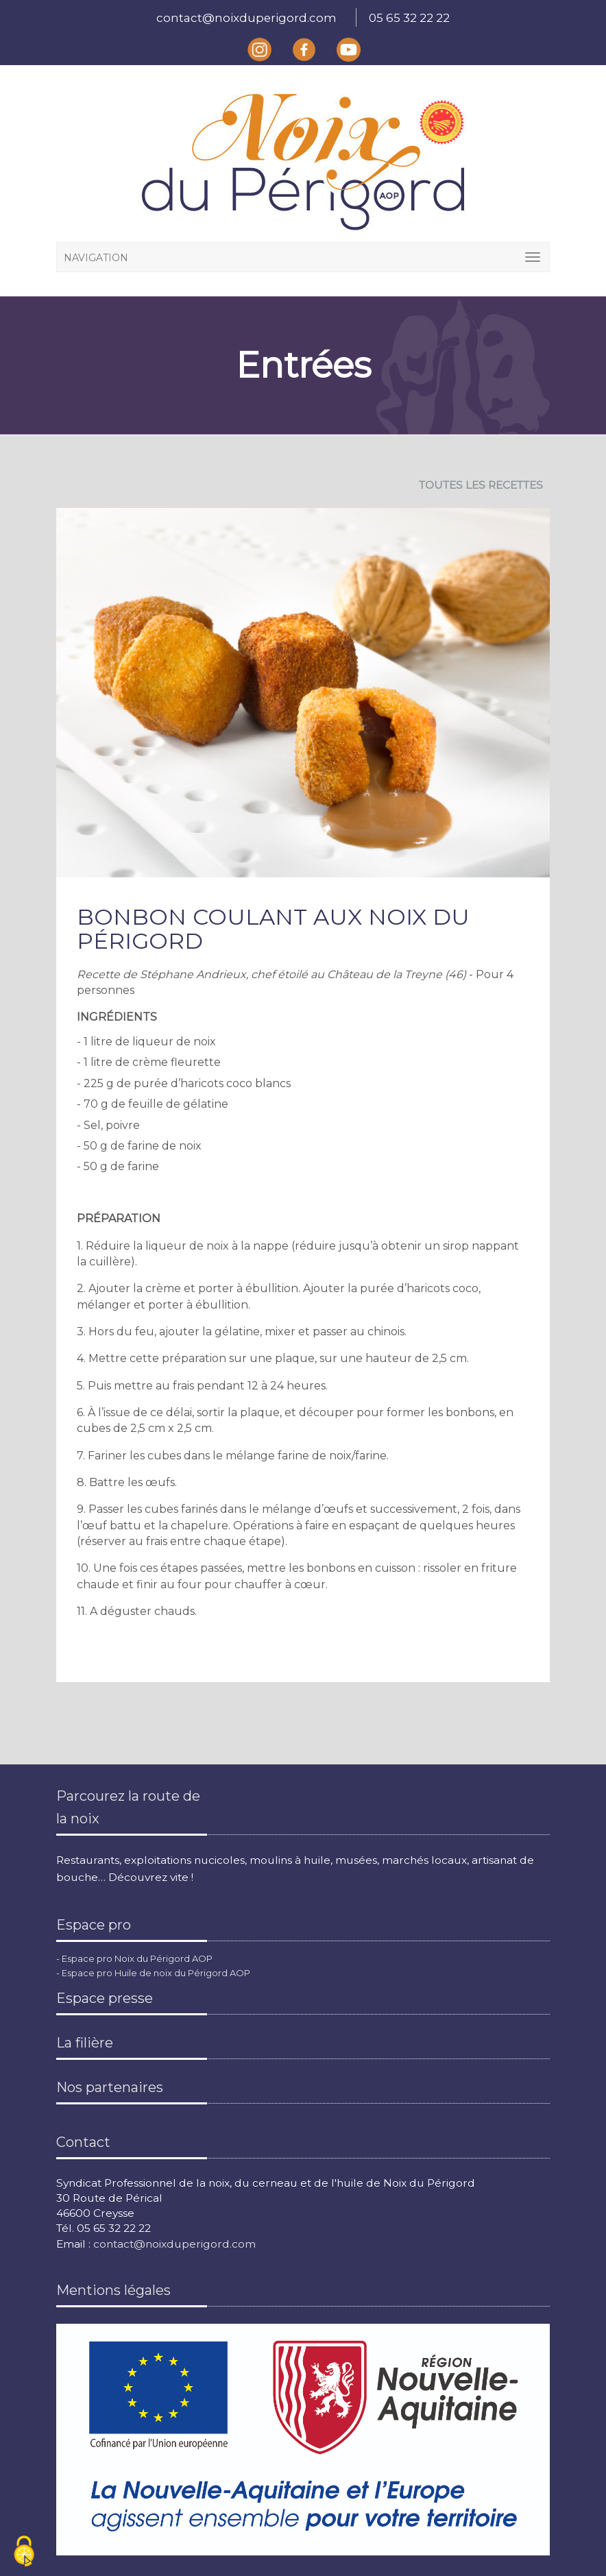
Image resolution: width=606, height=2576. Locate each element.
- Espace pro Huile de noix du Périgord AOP (153, 1972)
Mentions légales (113, 2290)
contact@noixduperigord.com (246, 18)
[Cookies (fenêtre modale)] (24, 2552)
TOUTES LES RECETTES (481, 484)
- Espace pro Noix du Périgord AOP (134, 1958)
